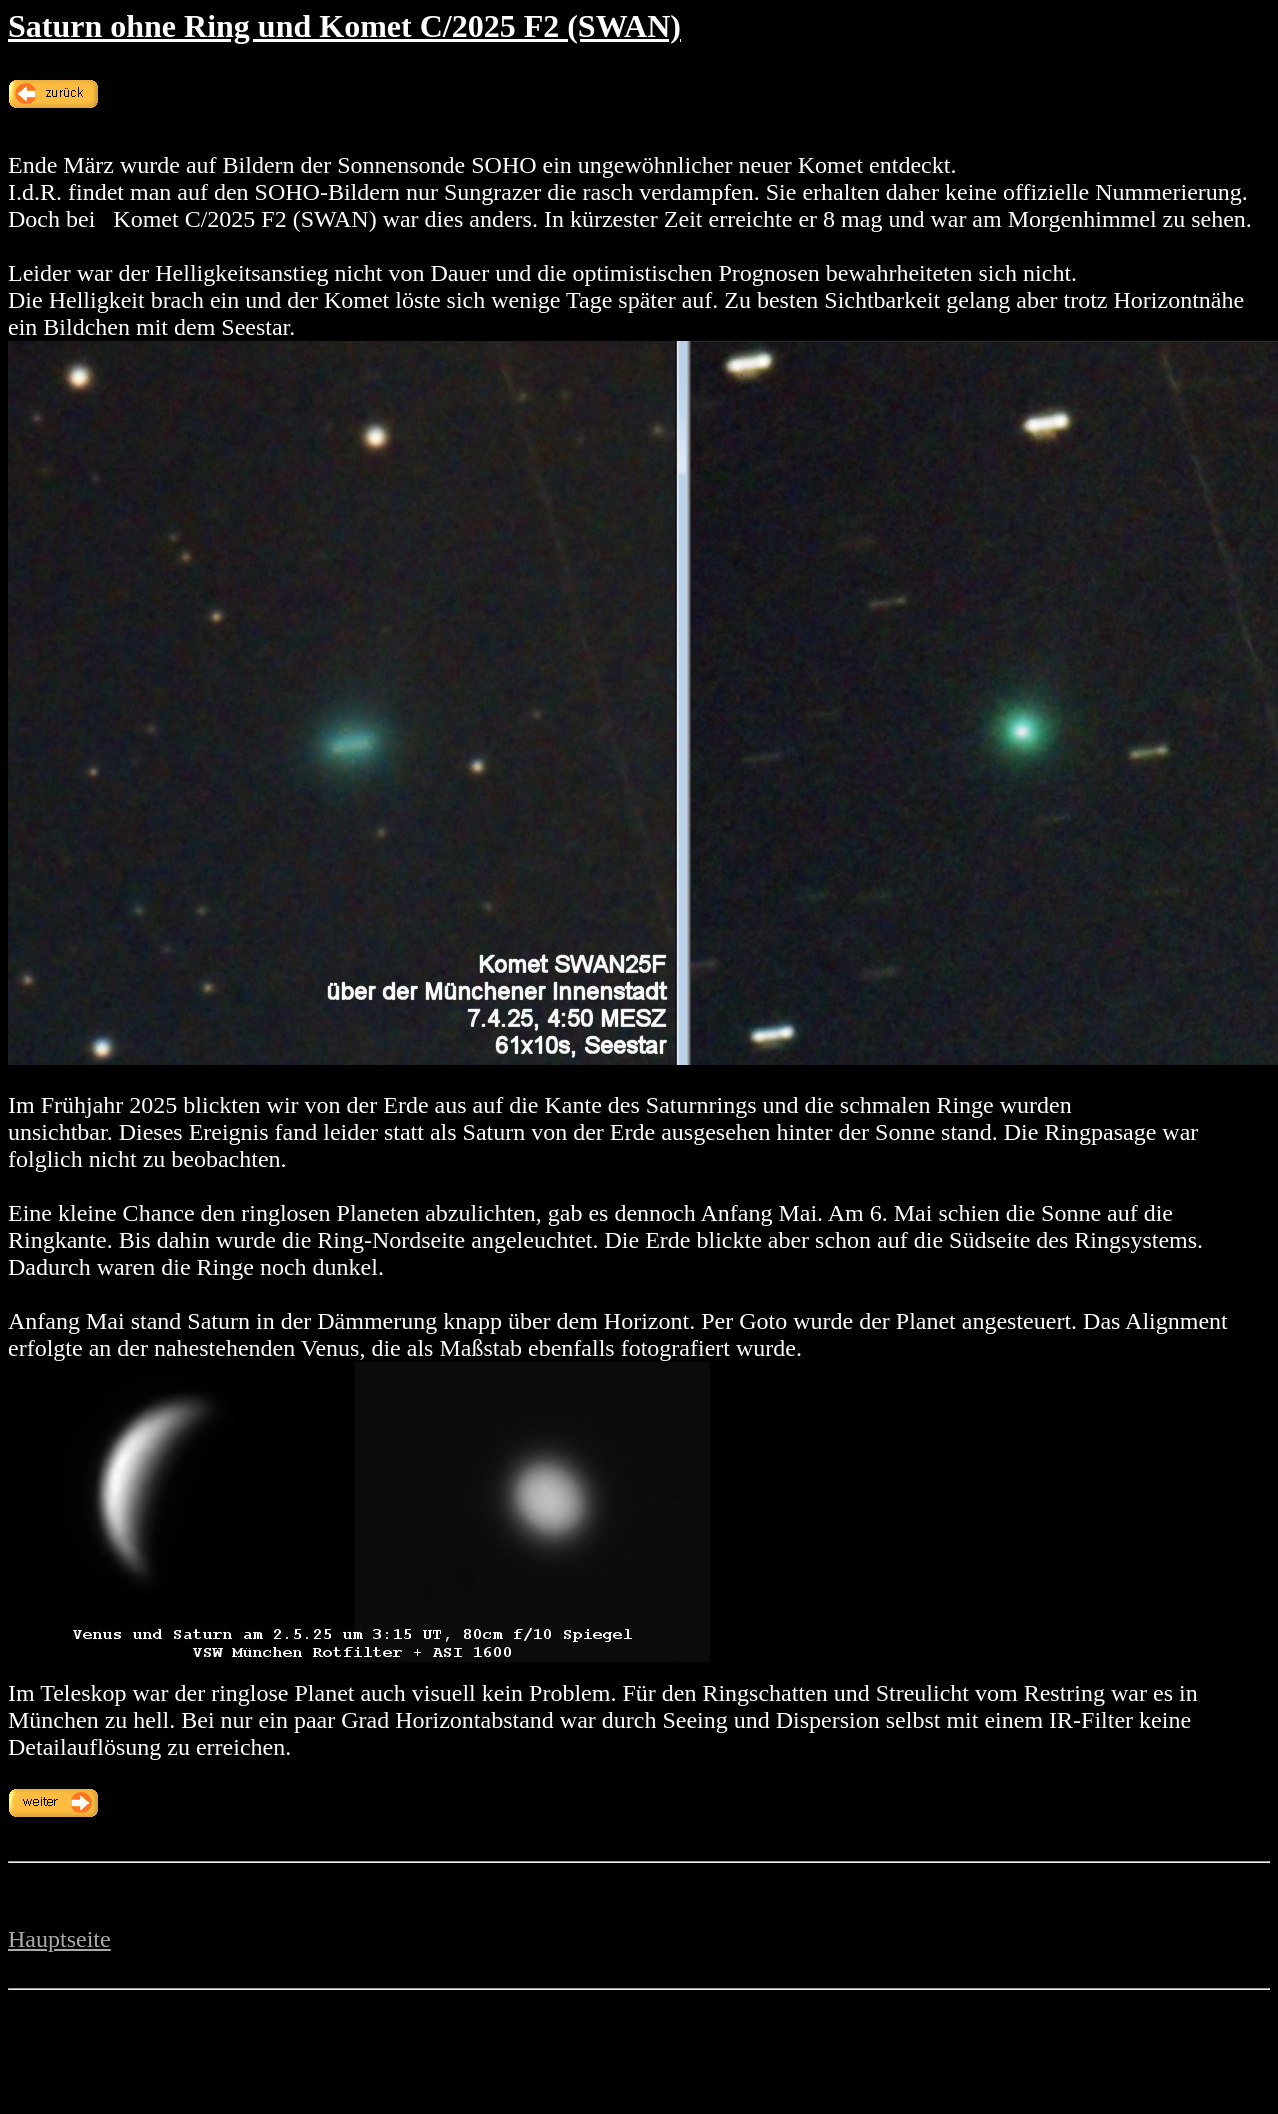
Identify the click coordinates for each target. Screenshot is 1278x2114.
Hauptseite (59, 1939)
